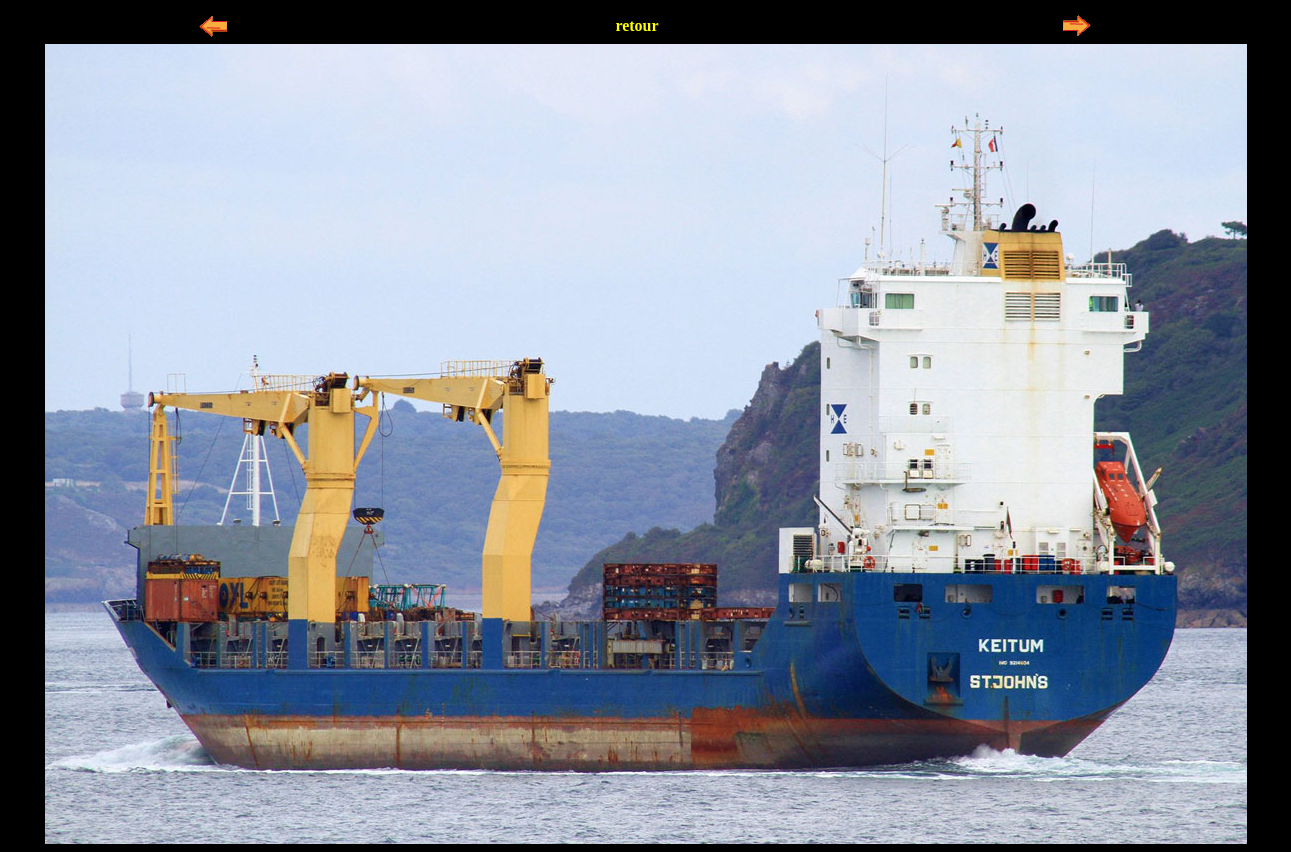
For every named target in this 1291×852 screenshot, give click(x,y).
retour (636, 25)
